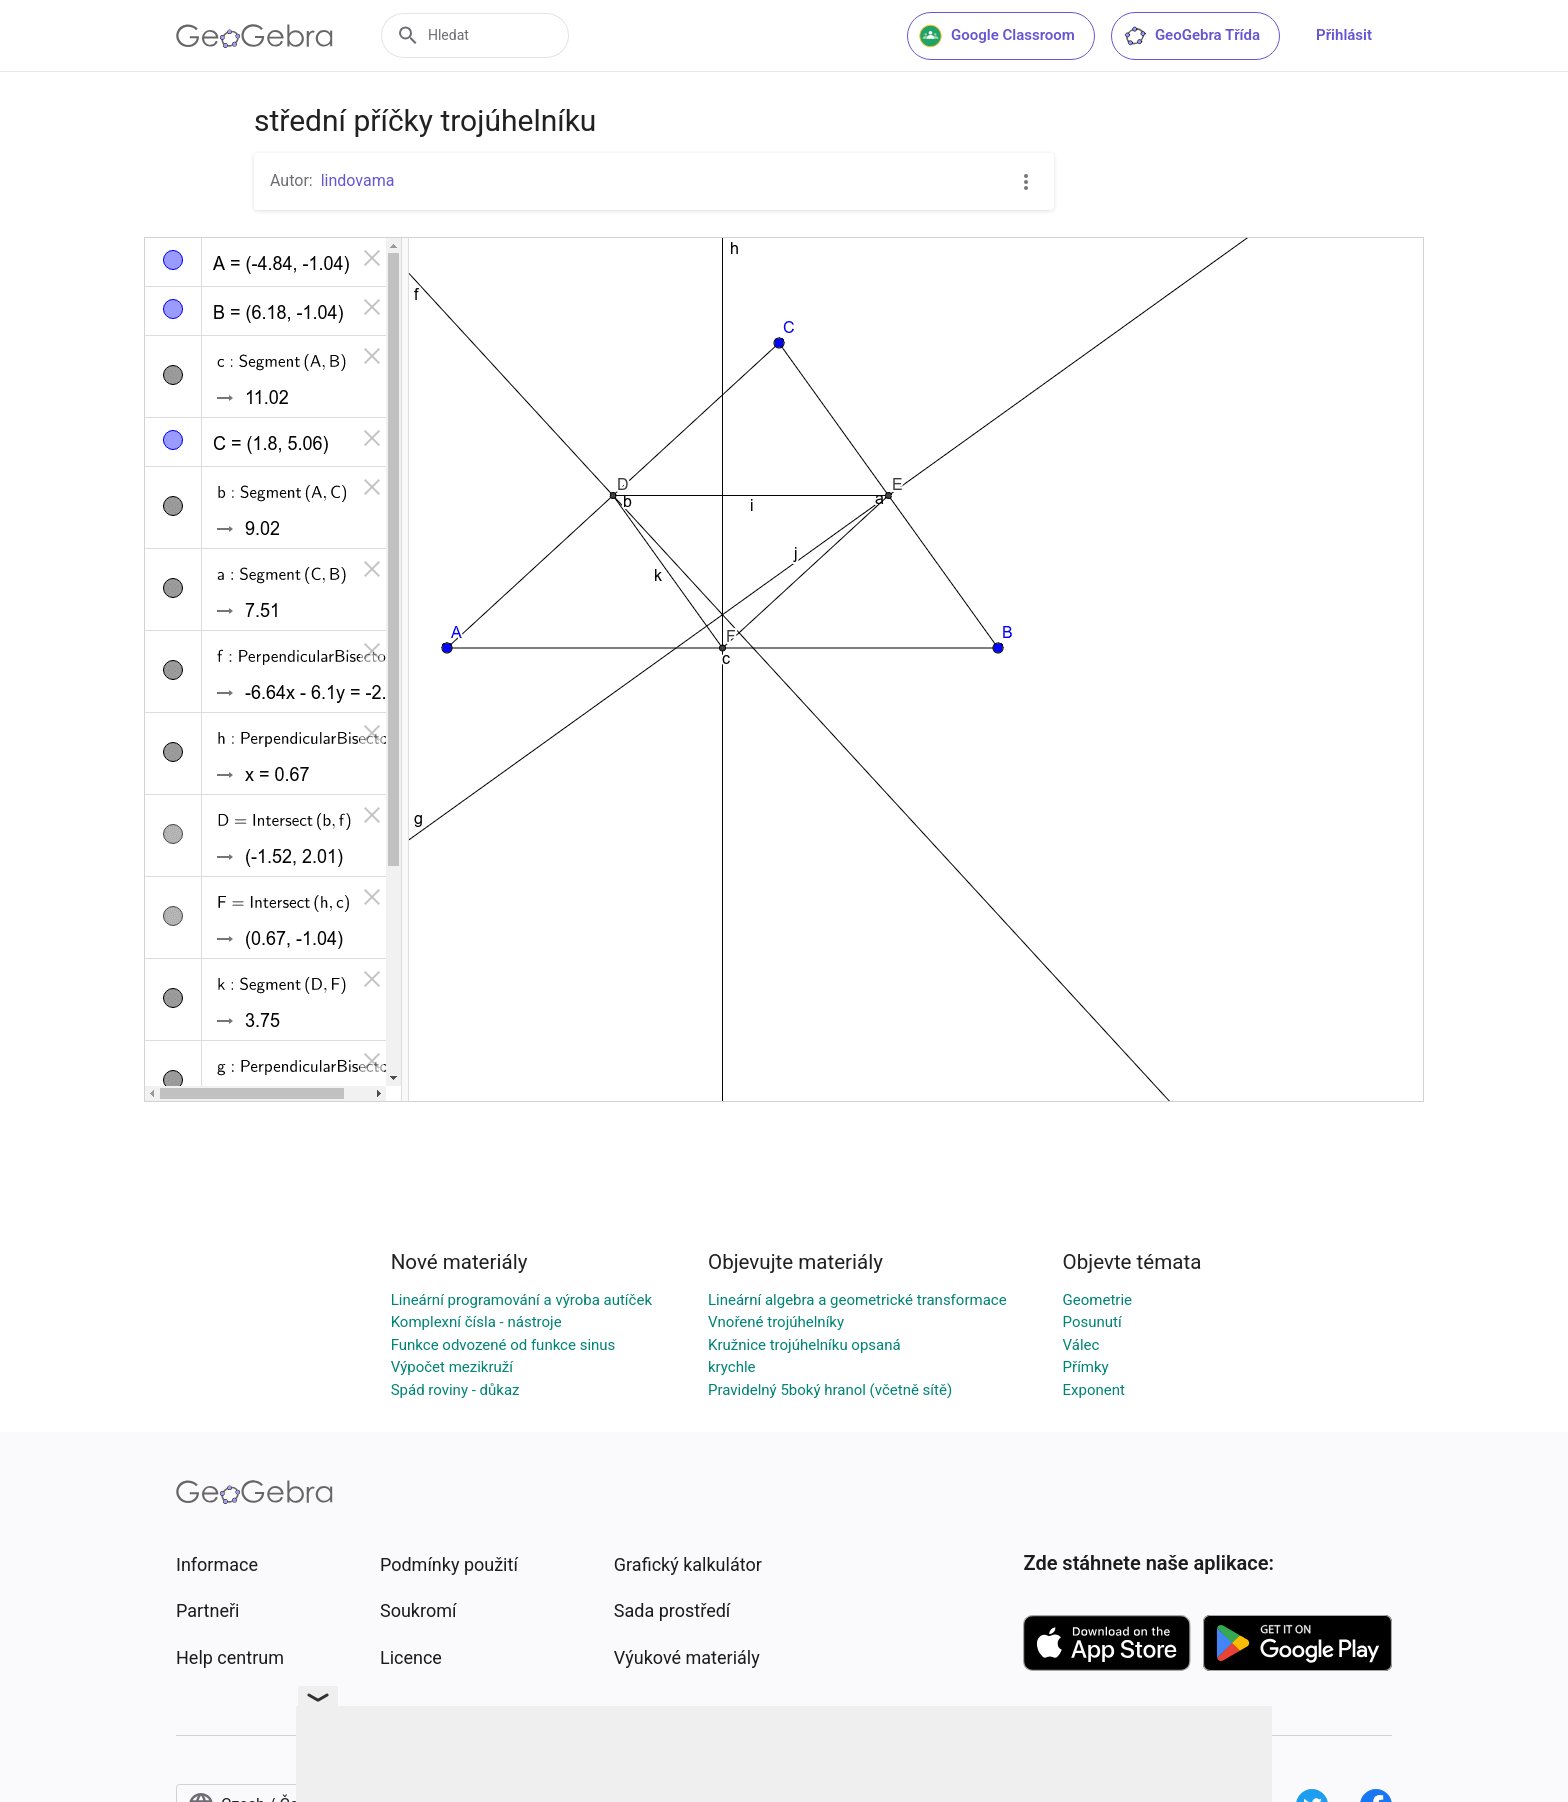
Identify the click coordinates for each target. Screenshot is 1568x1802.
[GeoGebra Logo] (254, 36)
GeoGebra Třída (1191, 36)
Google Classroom (997, 36)
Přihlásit (1344, 35)
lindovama (358, 180)
